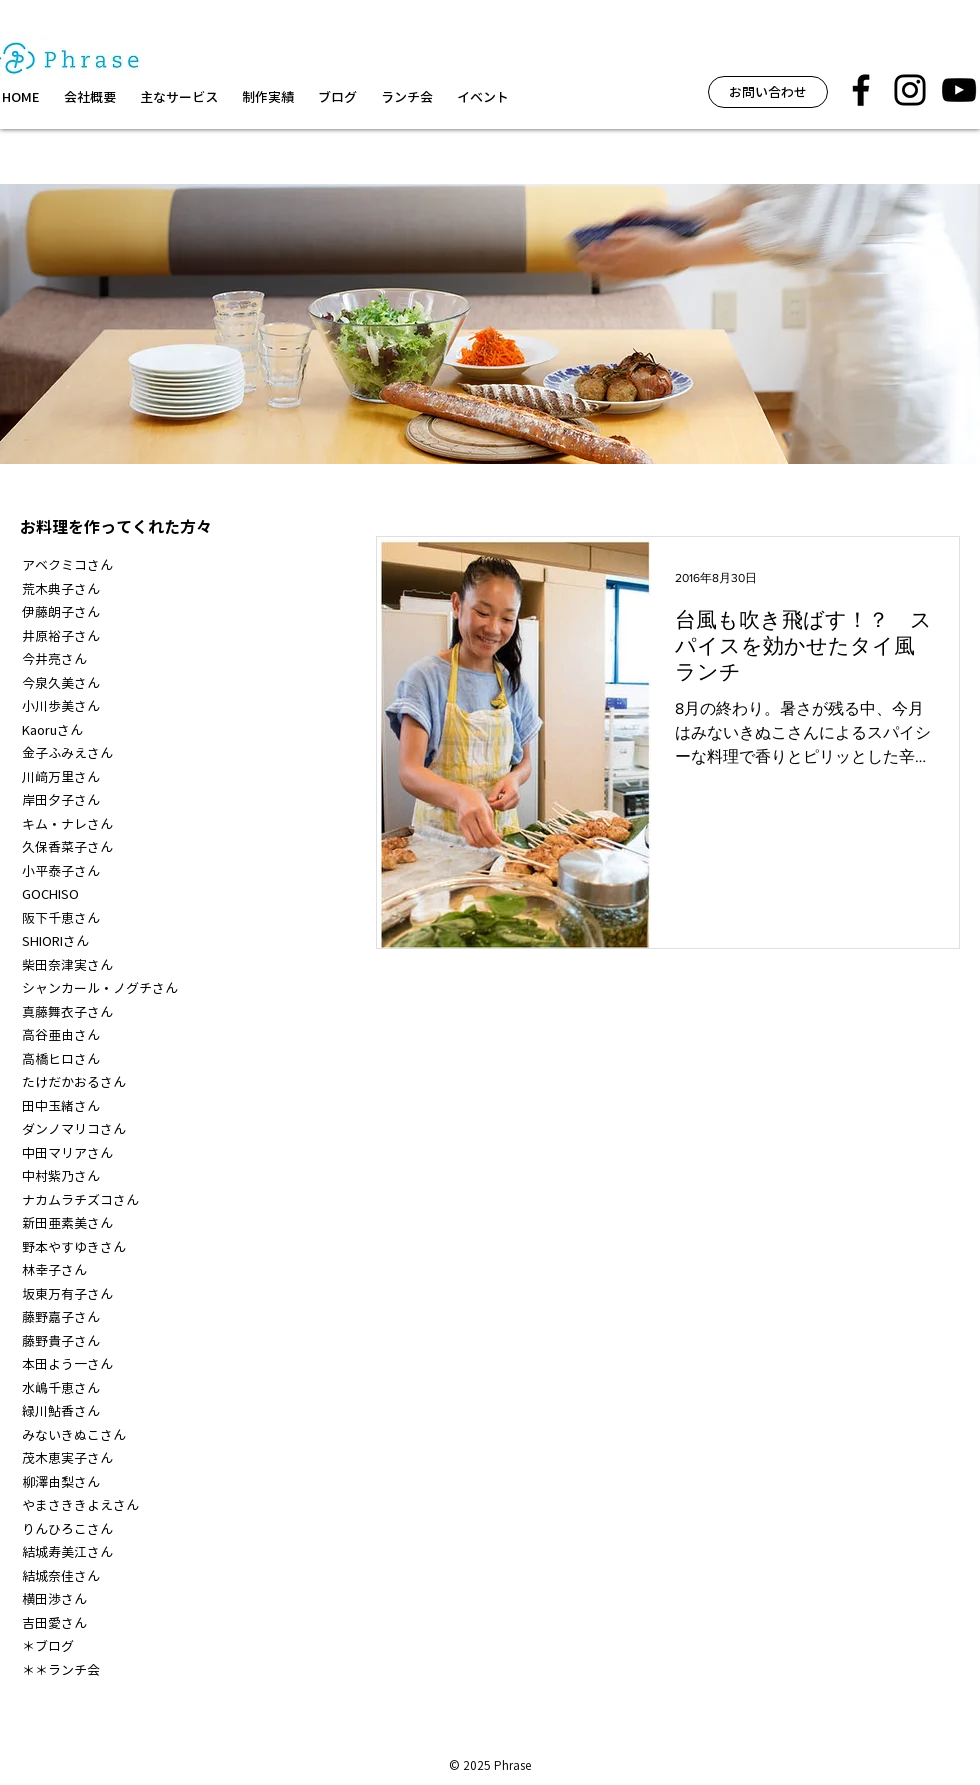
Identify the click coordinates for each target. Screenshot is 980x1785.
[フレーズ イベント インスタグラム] (910, 90)
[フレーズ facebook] (861, 90)
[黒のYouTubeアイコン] (959, 90)
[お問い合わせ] (768, 92)
